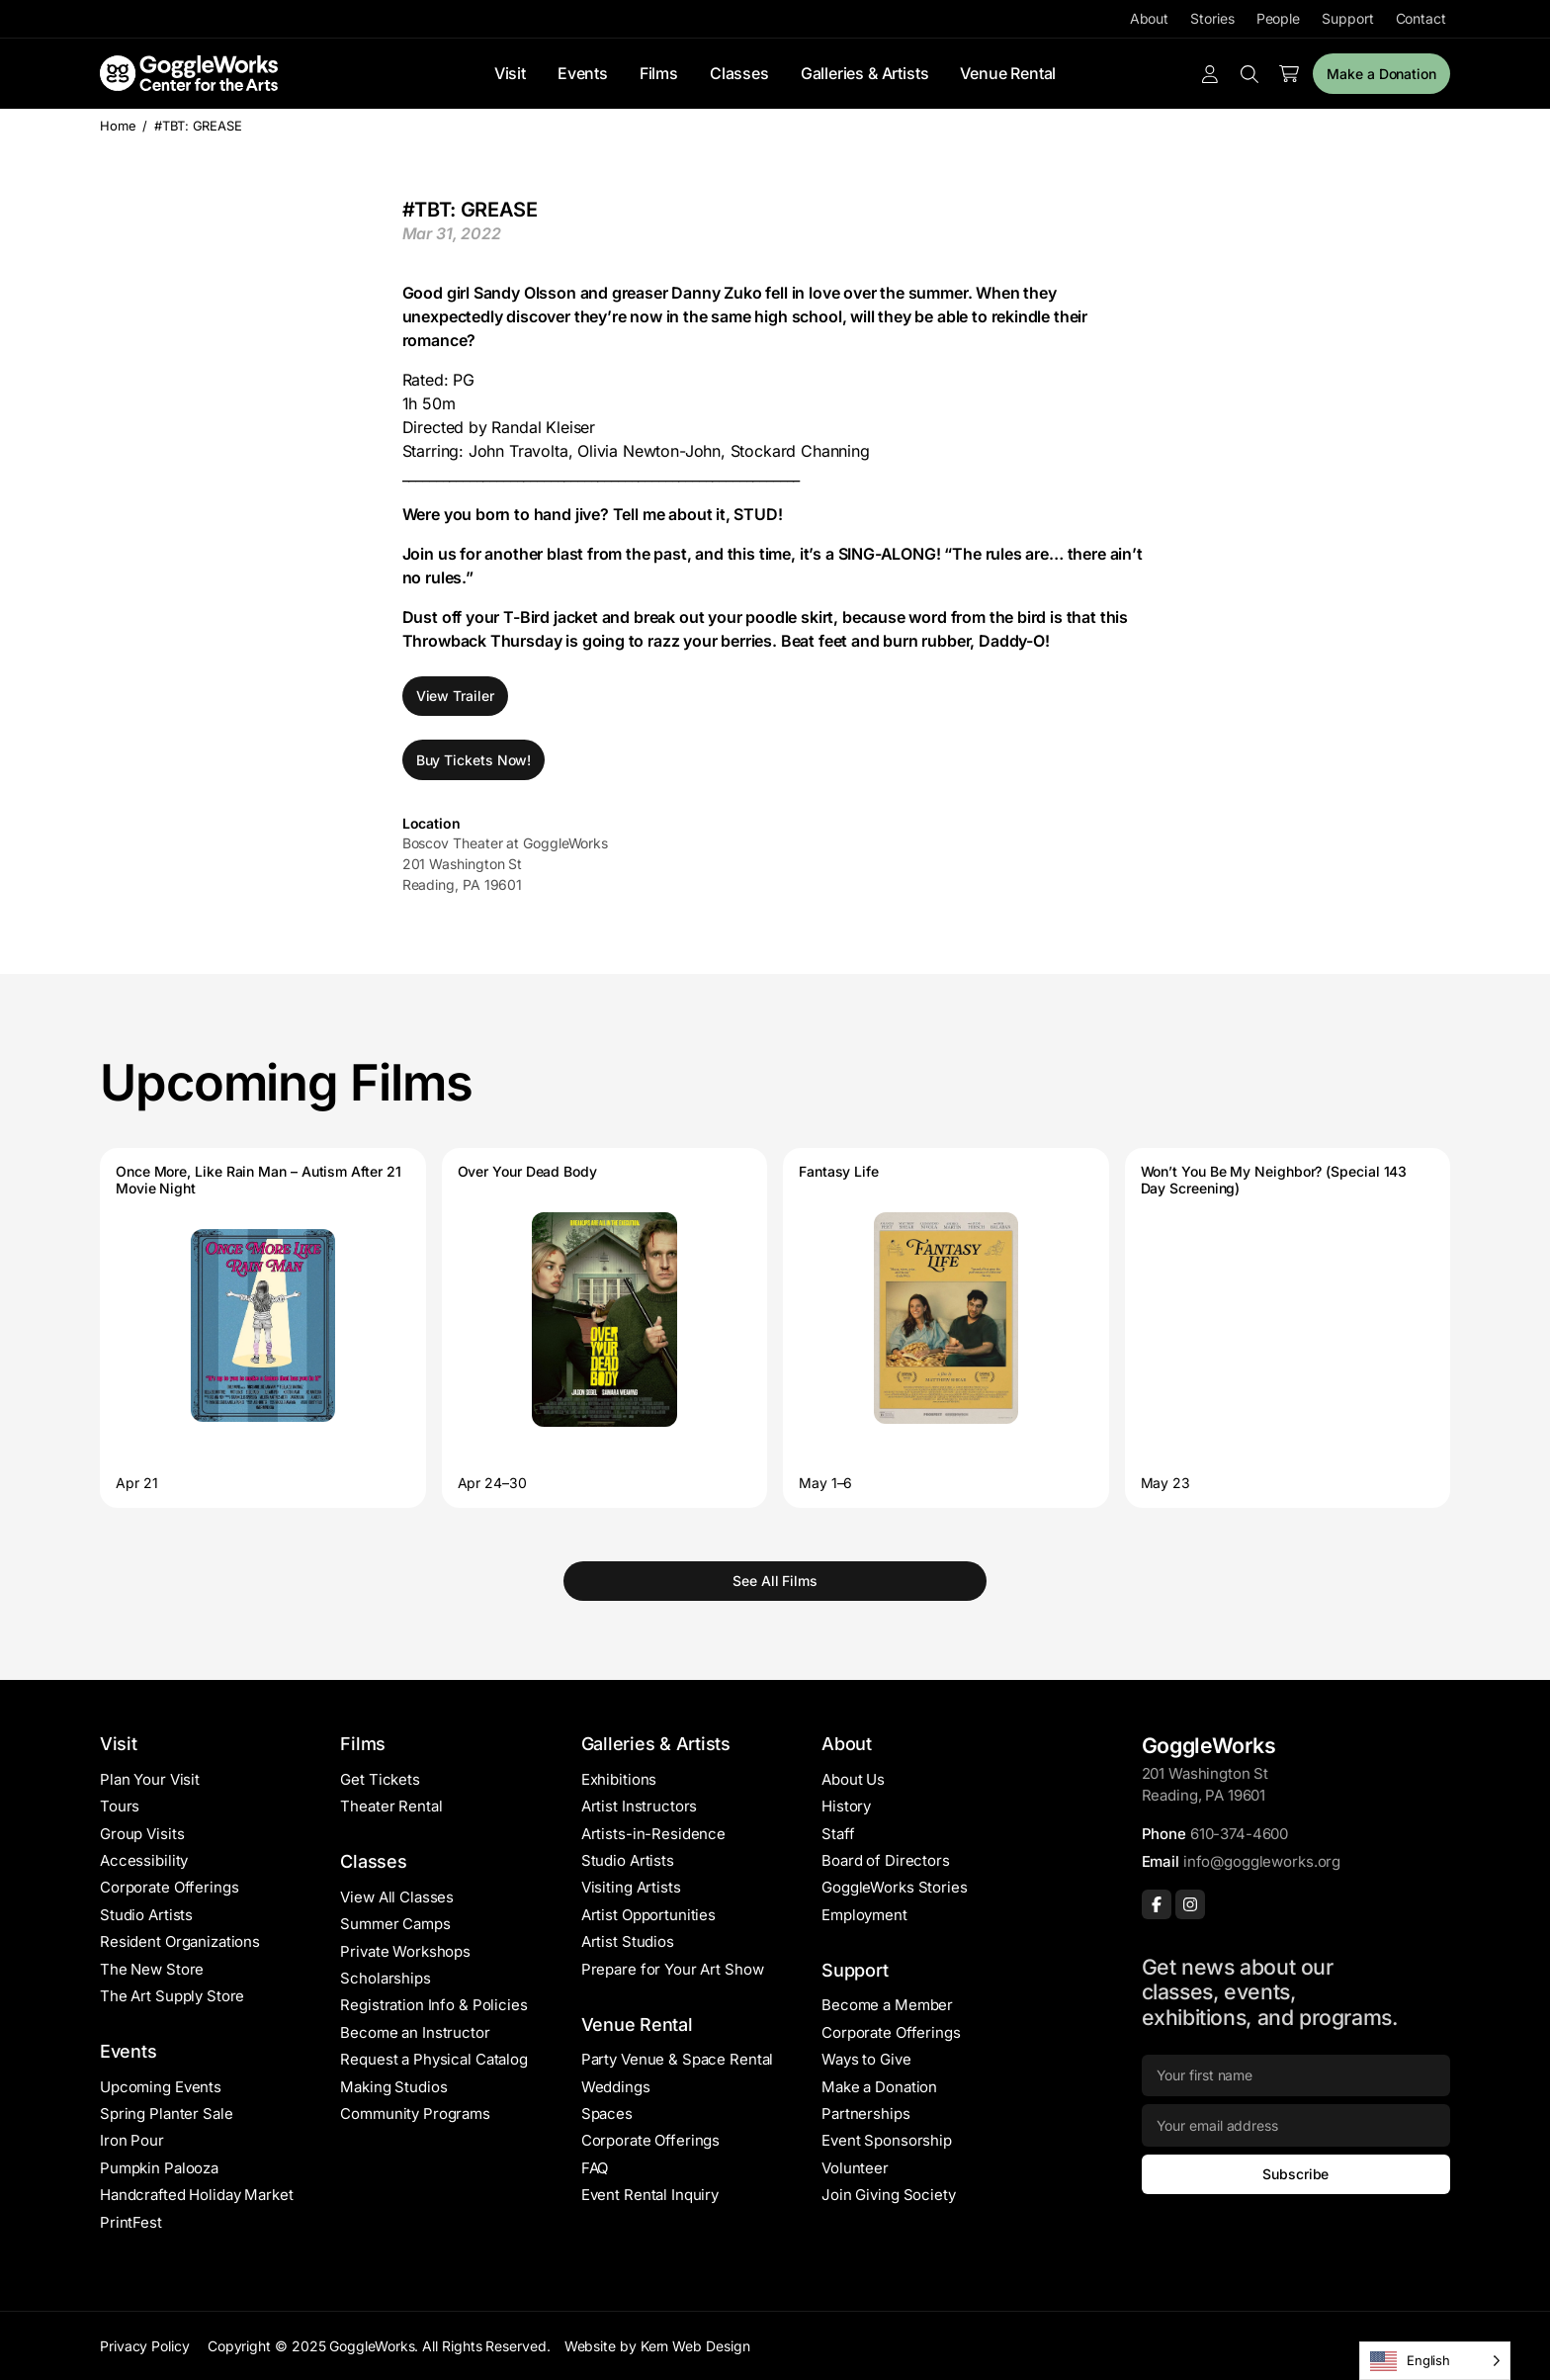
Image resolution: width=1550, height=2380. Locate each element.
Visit (510, 73)
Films (659, 73)
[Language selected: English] (1434, 2360)
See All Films (775, 1580)
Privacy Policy (145, 2345)
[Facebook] (1156, 1904)
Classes (739, 73)
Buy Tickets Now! (474, 759)
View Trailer (455, 695)
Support (1347, 18)
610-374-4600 (1239, 1833)
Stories (1212, 18)
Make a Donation (1381, 73)
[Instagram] (1190, 1904)
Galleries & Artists (865, 73)
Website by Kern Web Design (657, 2345)
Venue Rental (1008, 73)
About (1149, 18)
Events (583, 73)
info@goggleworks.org (1261, 1861)
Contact (1421, 18)
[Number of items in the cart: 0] (1289, 74)
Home (118, 125)
